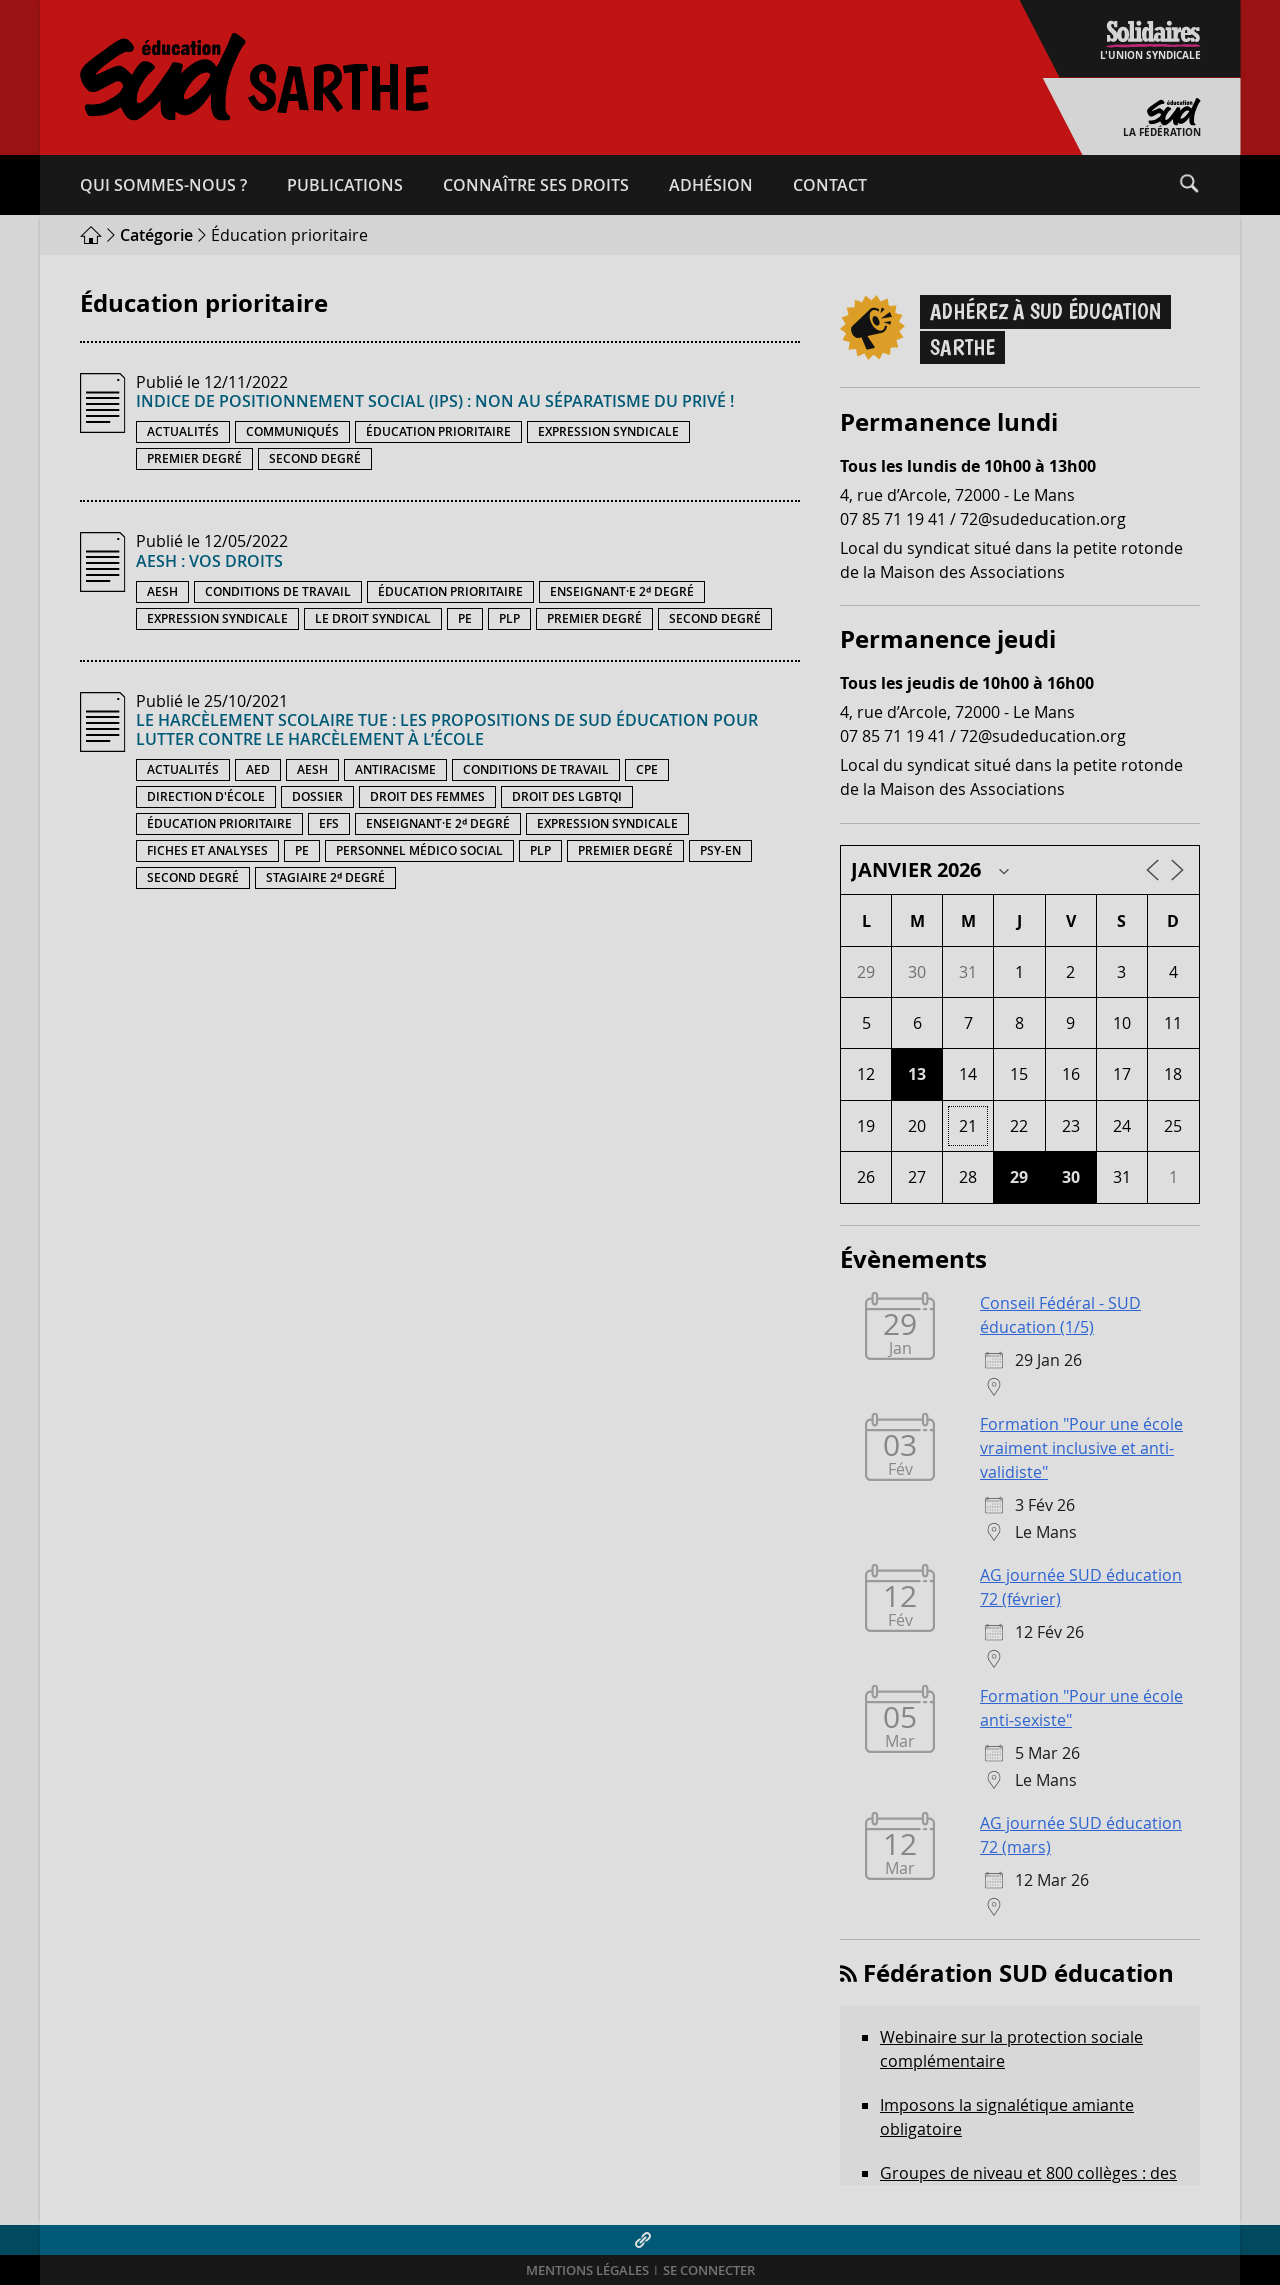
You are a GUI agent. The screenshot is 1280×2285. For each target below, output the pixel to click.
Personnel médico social (419, 850)
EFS (329, 823)
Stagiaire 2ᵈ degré (325, 877)
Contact (830, 185)
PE (465, 618)
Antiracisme (395, 769)
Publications (345, 185)
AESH (162, 591)
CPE (647, 769)
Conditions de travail (278, 591)
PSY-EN (720, 850)
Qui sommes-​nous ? (163, 185)
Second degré (315, 458)
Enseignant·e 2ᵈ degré (622, 591)
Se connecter (709, 2270)
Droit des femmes (427, 796)
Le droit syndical (373, 618)
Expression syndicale (608, 431)
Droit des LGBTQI (567, 796)
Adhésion (711, 185)
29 (1019, 1177)
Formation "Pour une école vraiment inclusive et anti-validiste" (1081, 1448)
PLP (509, 618)
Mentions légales (587, 2270)
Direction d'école (206, 796)
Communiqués (292, 431)
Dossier (317, 796)
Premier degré (194, 458)
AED (258, 769)
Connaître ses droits (536, 185)
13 (917, 1074)
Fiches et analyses (207, 850)
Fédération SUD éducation (1018, 1973)
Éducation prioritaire (438, 431)
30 (1071, 1177)
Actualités (183, 431)
